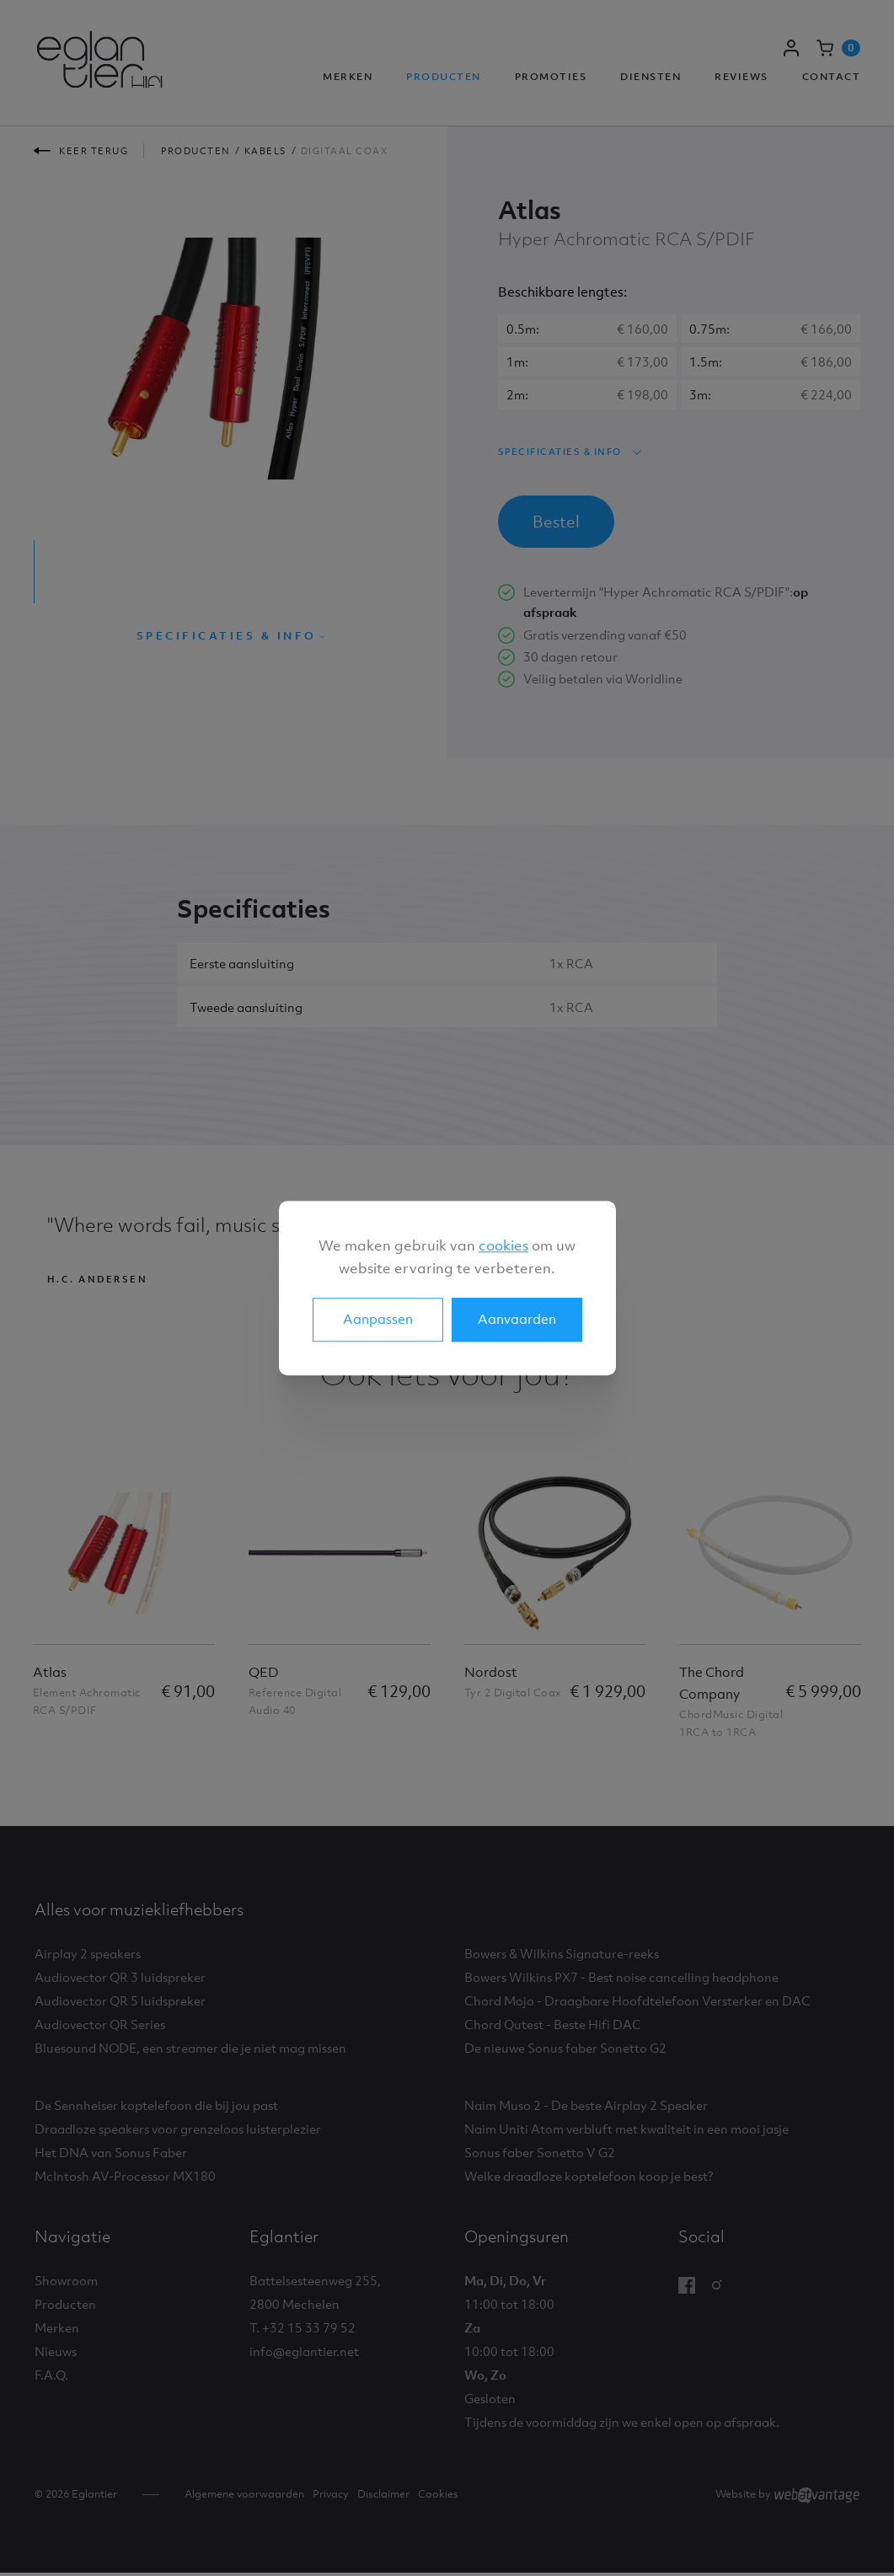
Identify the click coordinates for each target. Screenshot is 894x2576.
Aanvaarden (517, 1318)
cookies (503, 1245)
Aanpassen (378, 1318)
